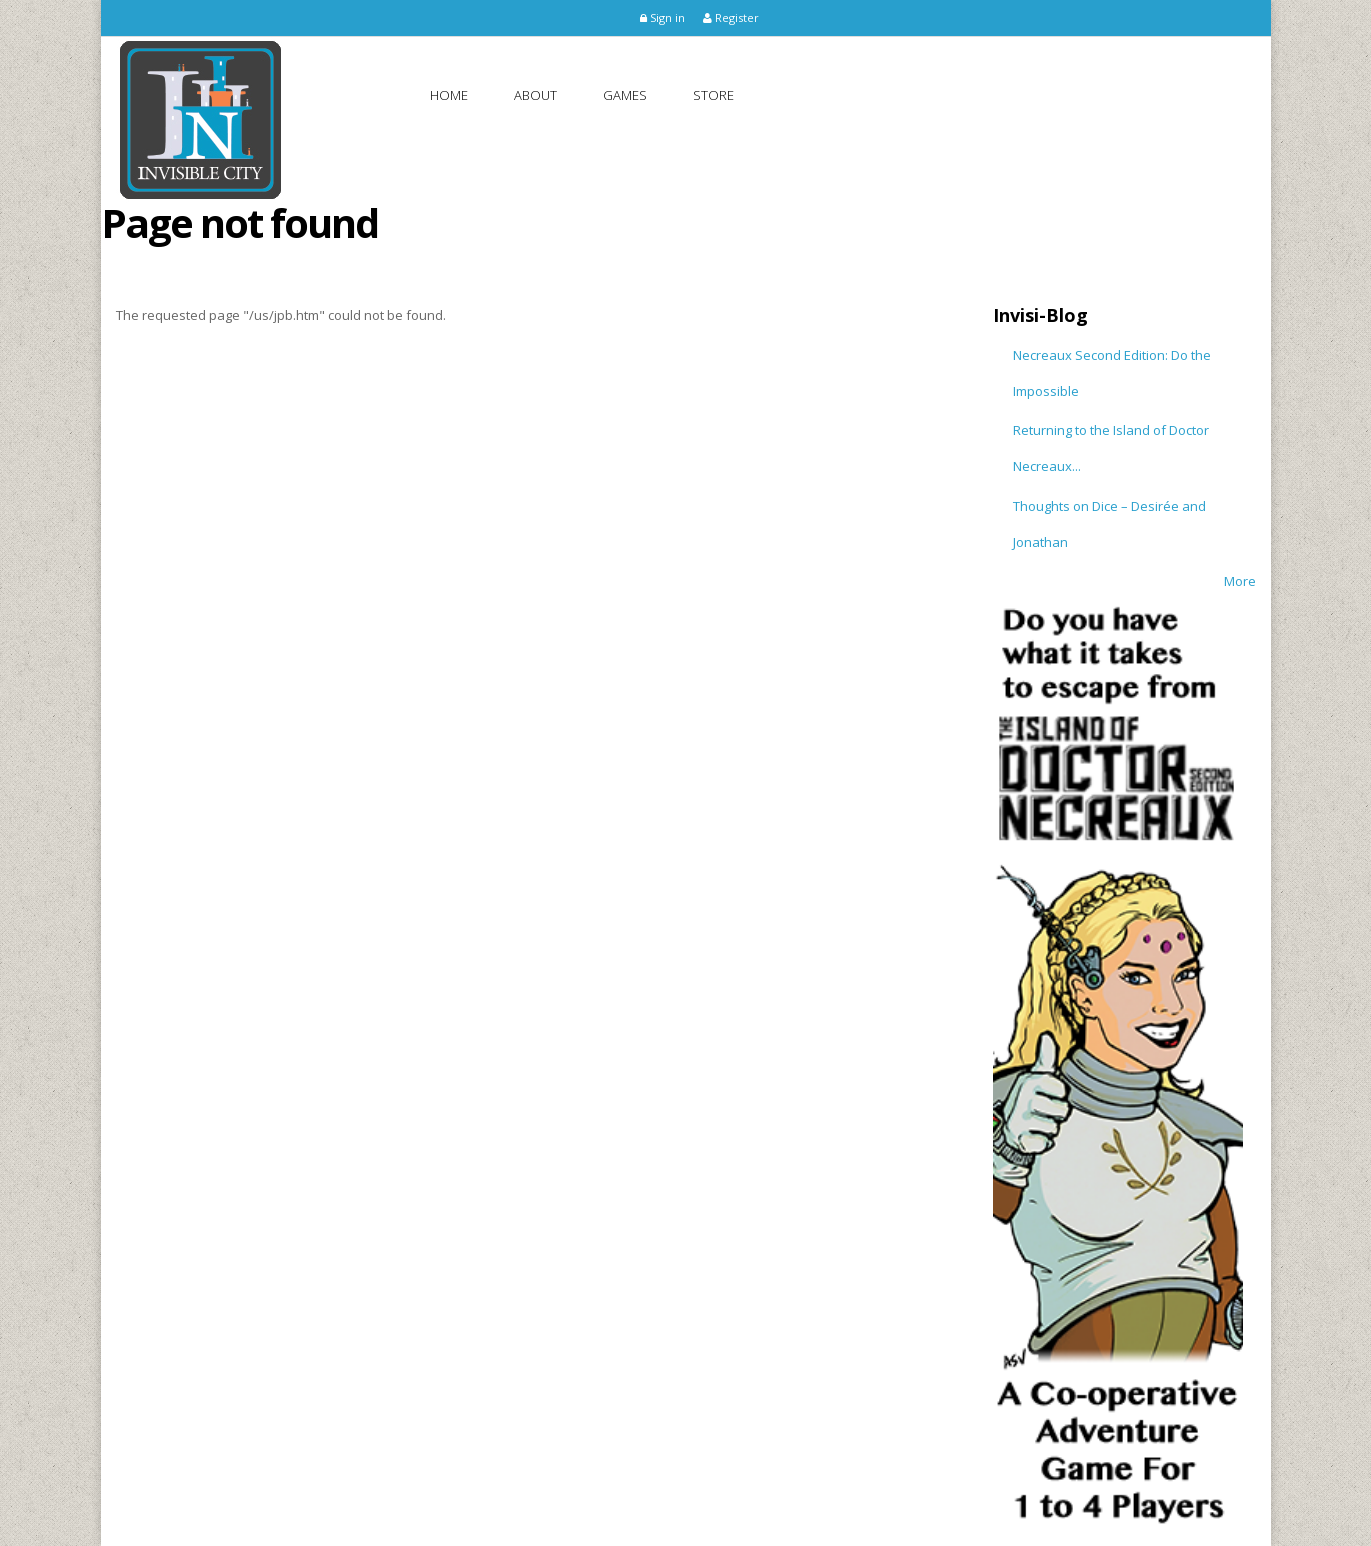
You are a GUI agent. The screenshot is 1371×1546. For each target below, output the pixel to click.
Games (625, 95)
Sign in (662, 17)
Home (449, 95)
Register (731, 17)
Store (713, 95)
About (535, 95)
